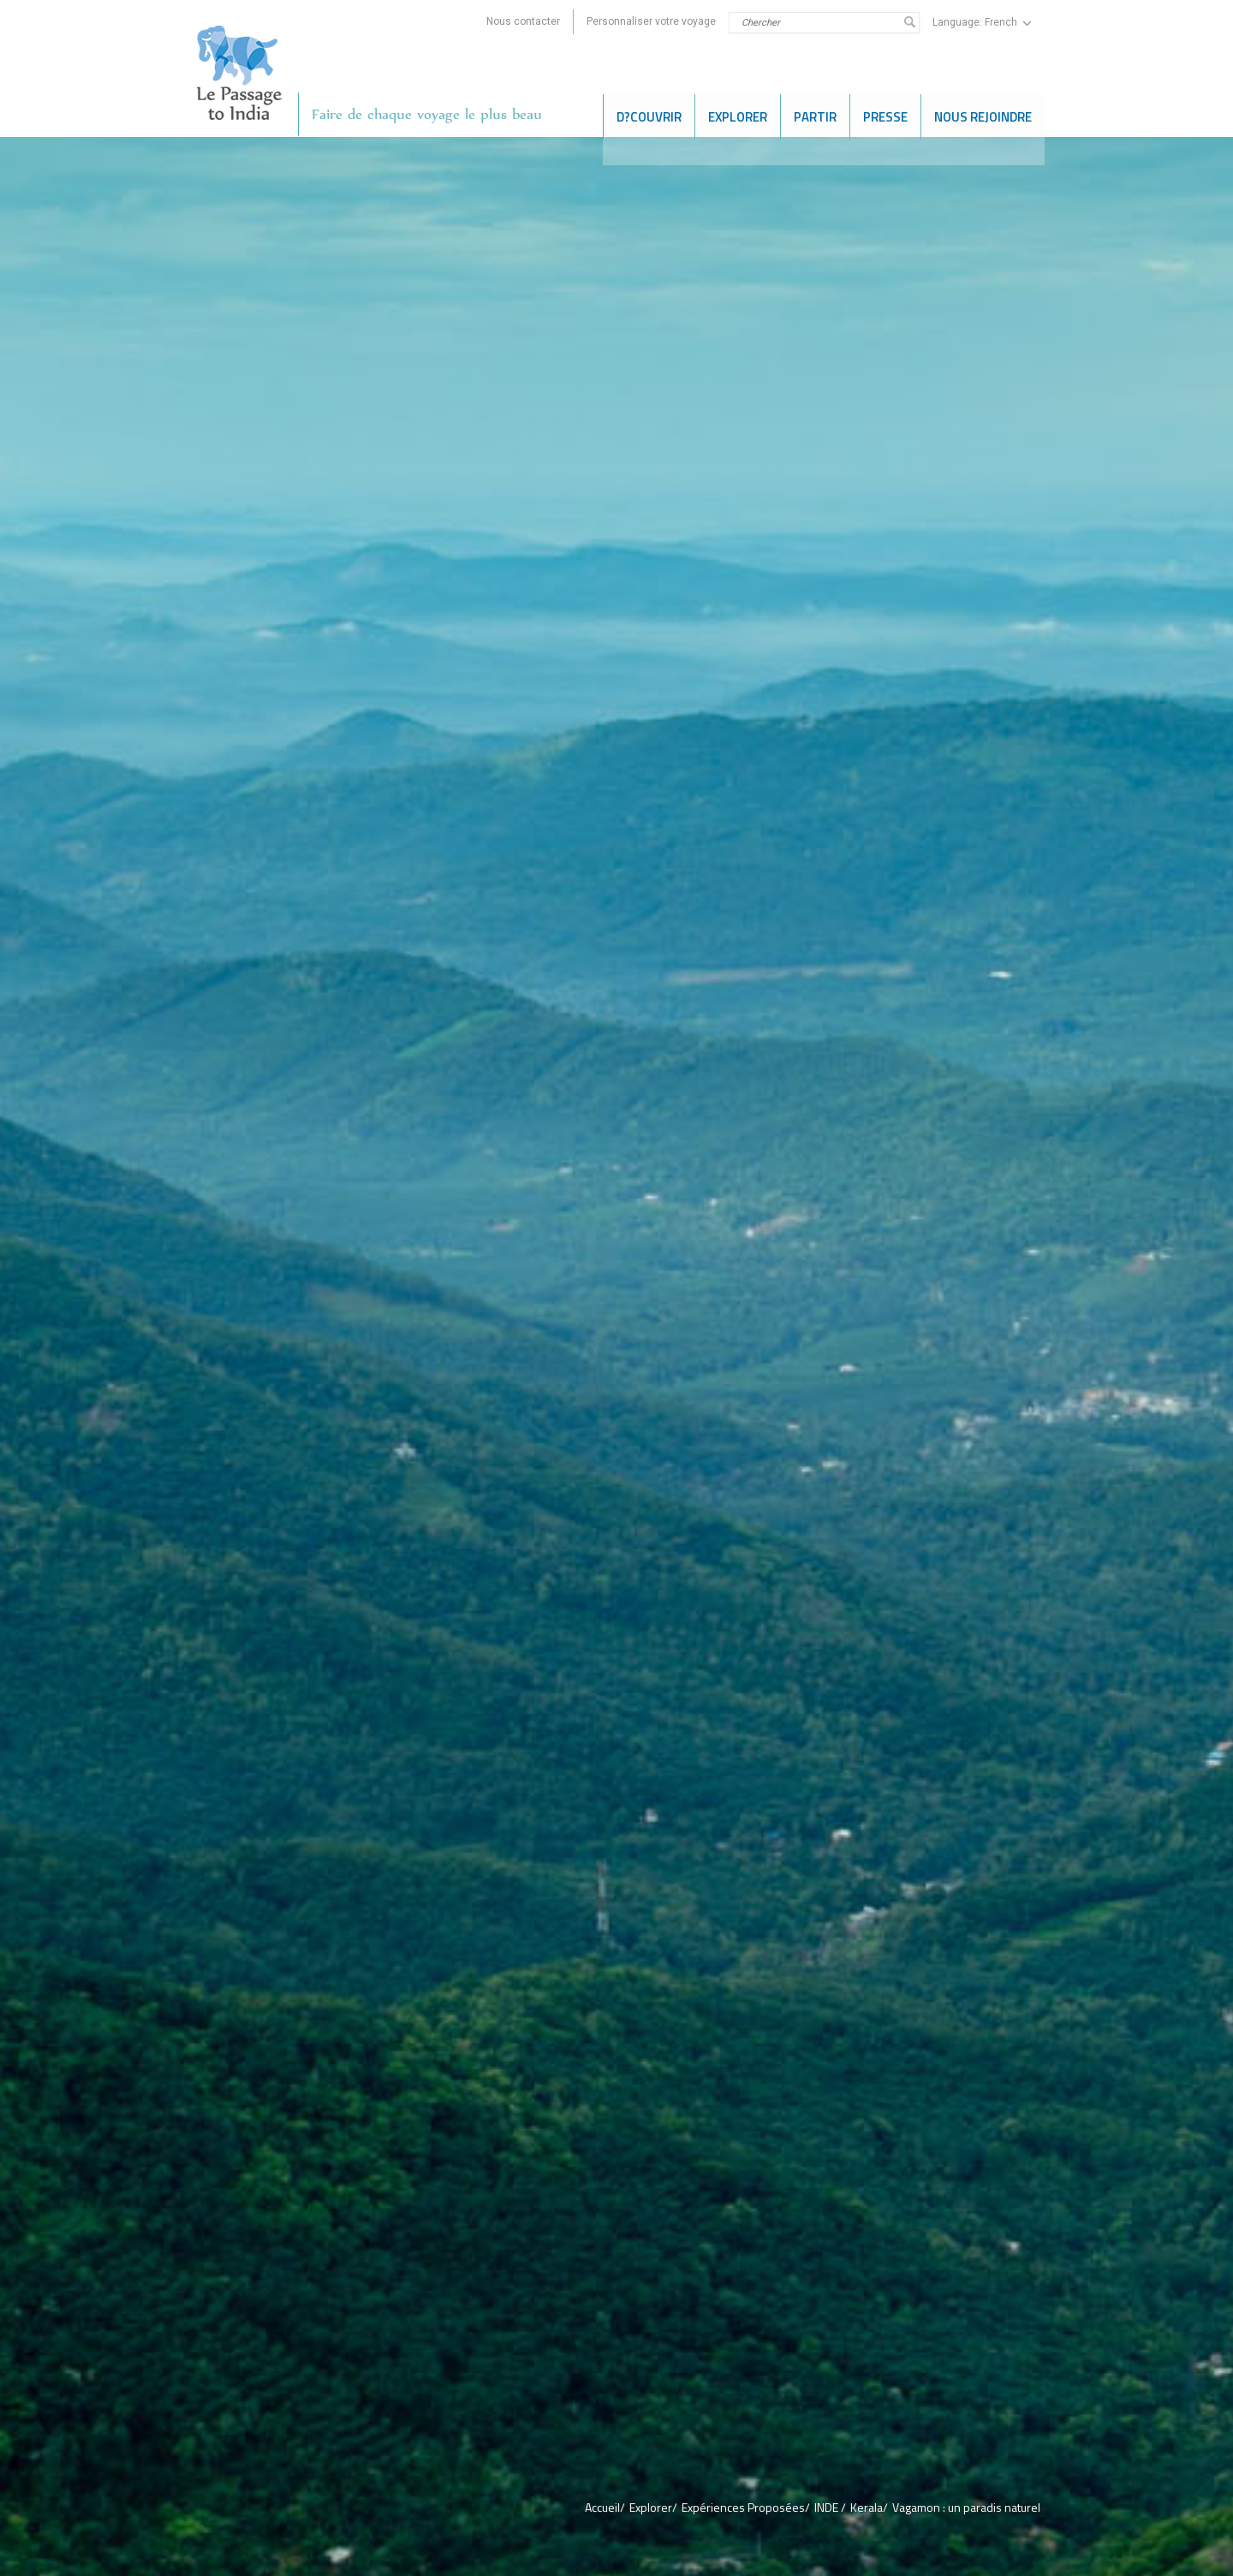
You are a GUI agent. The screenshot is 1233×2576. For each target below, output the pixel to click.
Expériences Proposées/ (746, 2507)
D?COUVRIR (649, 114)
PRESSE (885, 114)
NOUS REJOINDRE (983, 114)
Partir (815, 114)
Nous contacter (523, 21)
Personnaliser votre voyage (651, 21)
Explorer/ (653, 2507)
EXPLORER (737, 114)
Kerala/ (869, 2507)
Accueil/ (605, 2507)
